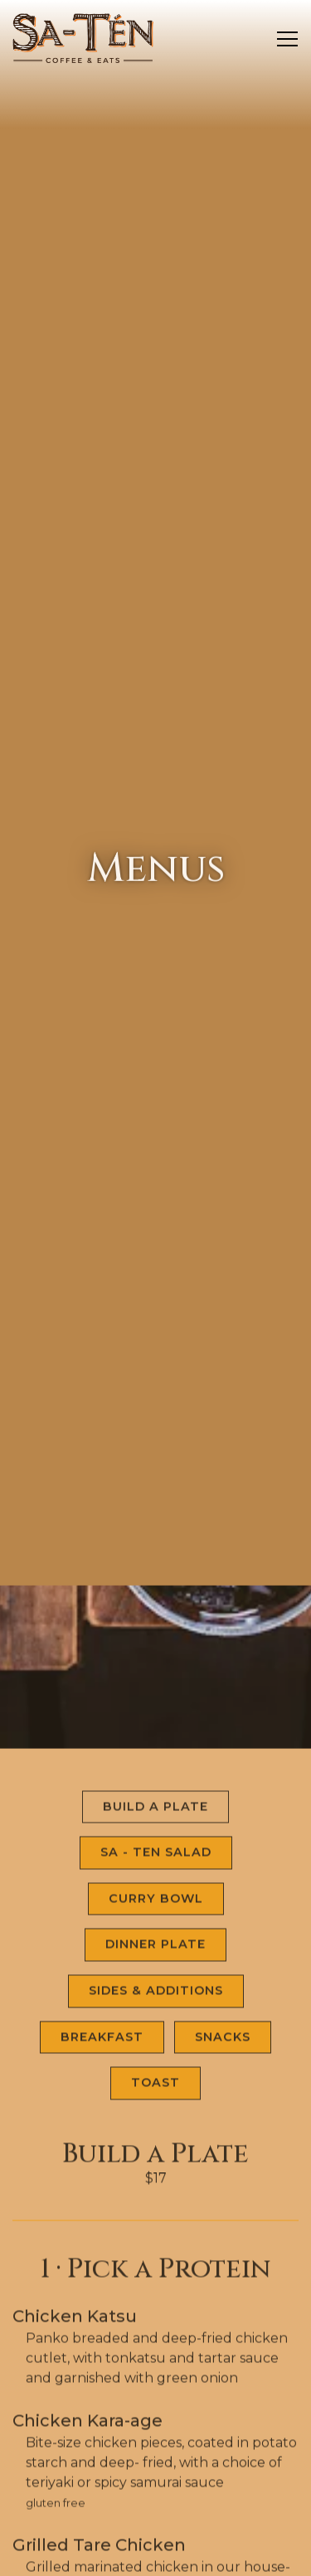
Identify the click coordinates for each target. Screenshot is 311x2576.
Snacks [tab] (222, 1864)
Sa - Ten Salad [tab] (155, 1680)
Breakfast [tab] (102, 1864)
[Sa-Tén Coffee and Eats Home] (82, 37)
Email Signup (156, 2555)
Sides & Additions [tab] (156, 1818)
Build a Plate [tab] (155, 1634)
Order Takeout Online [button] (156, 2515)
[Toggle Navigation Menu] (287, 39)
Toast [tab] (155, 1911)
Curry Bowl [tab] (156, 1726)
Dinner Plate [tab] (155, 1772)
